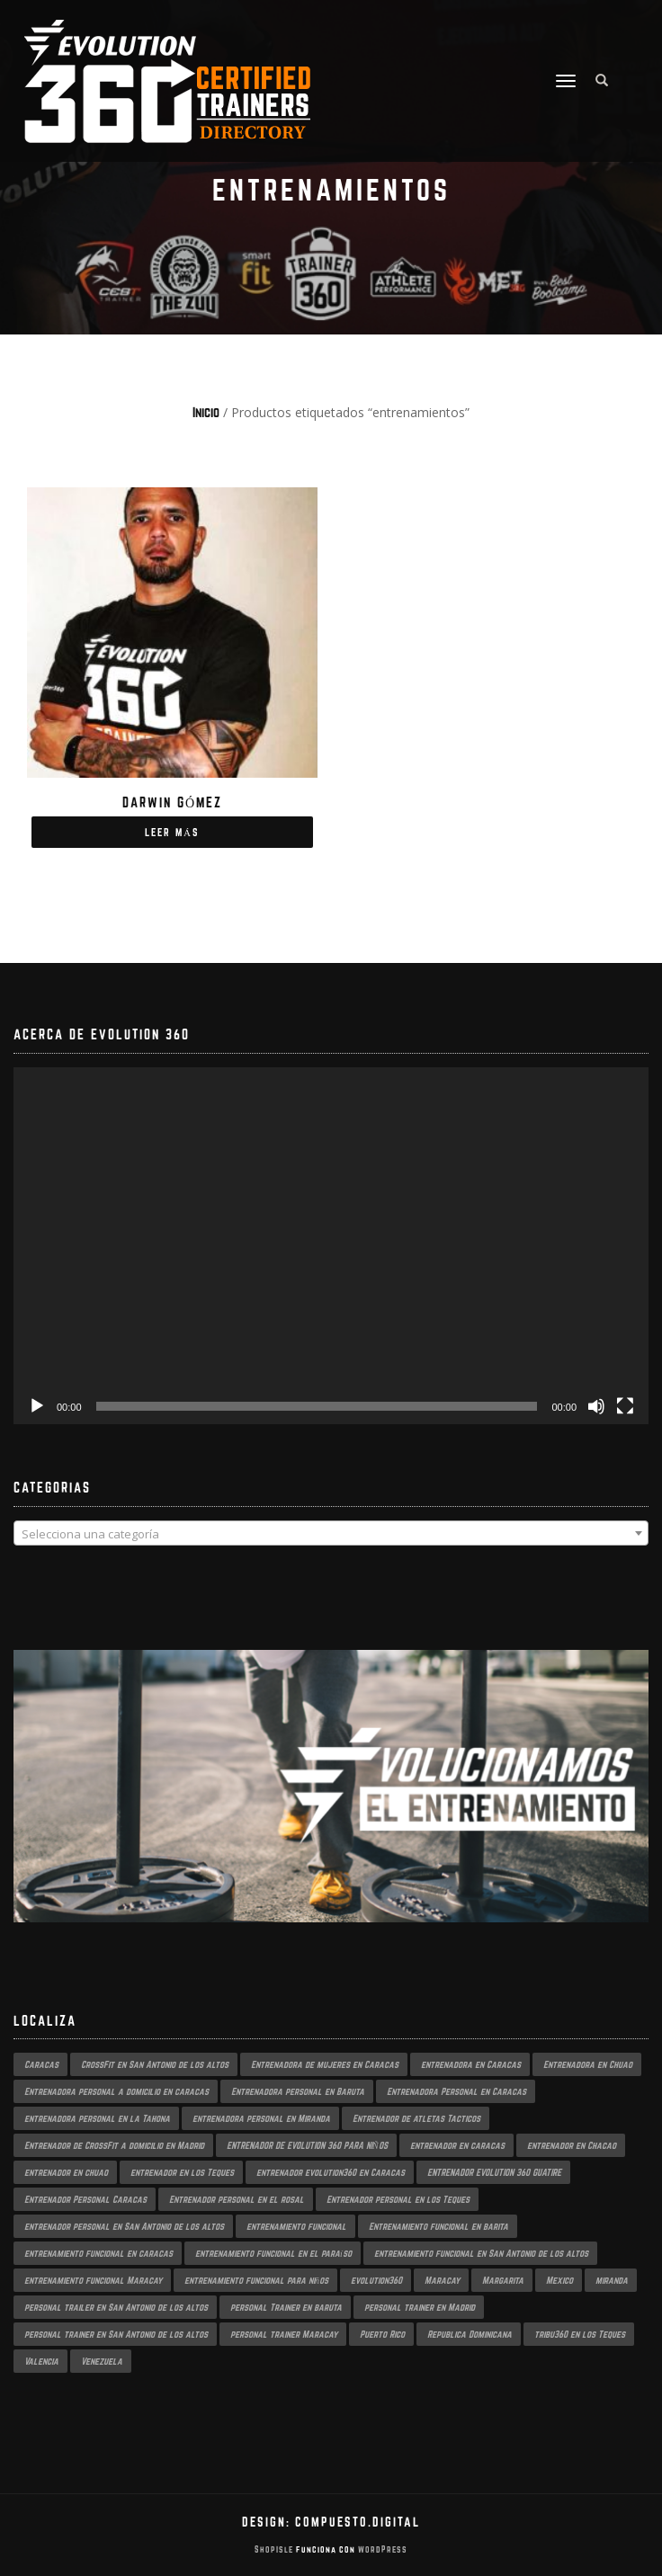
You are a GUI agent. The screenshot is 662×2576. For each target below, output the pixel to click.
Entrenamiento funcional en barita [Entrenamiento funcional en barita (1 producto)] (438, 2226)
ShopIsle (275, 2549)
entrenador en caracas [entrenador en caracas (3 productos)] (457, 2145)
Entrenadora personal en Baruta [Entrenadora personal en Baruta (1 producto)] (297, 2091)
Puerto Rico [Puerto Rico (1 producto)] (382, 2334)
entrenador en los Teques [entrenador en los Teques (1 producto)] (182, 2172)
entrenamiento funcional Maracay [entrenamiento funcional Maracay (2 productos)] (93, 2280)
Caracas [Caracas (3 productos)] (41, 2064)
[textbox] (331, 1533)
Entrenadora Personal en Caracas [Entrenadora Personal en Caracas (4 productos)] (456, 2091)
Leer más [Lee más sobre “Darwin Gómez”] (172, 832)
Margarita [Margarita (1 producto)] (502, 2280)
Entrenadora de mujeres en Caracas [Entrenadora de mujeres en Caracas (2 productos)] (324, 2064)
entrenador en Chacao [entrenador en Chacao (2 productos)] (571, 2145)
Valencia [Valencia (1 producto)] (41, 2361)
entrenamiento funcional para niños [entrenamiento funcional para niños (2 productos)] (256, 2280)
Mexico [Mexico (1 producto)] (559, 2280)
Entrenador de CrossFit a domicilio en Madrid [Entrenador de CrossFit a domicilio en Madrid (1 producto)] (114, 2145)
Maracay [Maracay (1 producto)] (442, 2280)
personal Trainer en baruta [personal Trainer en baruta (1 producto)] (286, 2307)
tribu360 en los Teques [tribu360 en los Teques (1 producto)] (579, 2334)
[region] (331, 1804)
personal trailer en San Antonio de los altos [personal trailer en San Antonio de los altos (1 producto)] (116, 2307)
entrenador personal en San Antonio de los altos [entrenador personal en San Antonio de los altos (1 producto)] (124, 2226)
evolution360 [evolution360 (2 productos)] (376, 2280)
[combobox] (331, 1533)
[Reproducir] (37, 1406)
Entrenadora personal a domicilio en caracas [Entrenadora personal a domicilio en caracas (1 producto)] (116, 2091)
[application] (331, 1245)
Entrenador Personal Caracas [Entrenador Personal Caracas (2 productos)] (85, 2199)
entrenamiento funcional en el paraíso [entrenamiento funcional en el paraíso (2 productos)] (273, 2253)
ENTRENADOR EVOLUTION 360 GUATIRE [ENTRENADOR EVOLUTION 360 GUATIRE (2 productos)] (494, 2172)
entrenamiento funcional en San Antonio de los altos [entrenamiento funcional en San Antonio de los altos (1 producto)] (481, 2253)
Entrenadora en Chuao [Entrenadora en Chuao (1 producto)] (587, 2064)
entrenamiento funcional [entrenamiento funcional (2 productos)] (296, 2226)
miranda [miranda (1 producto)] (611, 2280)
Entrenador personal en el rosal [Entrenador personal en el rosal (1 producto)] (236, 2199)
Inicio (205, 412)
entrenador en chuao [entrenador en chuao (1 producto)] (66, 2172)
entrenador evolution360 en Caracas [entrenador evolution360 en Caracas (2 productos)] (330, 2172)
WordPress (381, 2549)
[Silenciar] (596, 1406)
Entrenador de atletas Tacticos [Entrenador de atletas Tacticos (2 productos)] (416, 2118)
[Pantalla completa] (625, 1406)
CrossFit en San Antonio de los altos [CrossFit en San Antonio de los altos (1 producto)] (154, 2064)
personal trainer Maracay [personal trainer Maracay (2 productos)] (283, 2334)
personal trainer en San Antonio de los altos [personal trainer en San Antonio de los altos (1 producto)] (116, 2334)
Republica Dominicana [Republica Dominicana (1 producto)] (469, 2334)
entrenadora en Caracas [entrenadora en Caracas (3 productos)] (471, 2064)
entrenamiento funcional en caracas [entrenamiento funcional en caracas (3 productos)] (98, 2253)
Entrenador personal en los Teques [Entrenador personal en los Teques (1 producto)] (398, 2199)
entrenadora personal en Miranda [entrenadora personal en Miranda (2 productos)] (261, 2118)
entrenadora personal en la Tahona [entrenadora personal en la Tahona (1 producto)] (97, 2118)
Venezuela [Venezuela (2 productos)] (101, 2361)
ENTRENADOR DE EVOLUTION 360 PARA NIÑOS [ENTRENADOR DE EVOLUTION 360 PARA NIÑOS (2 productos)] (307, 2145)
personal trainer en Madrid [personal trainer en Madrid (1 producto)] (419, 2307)
